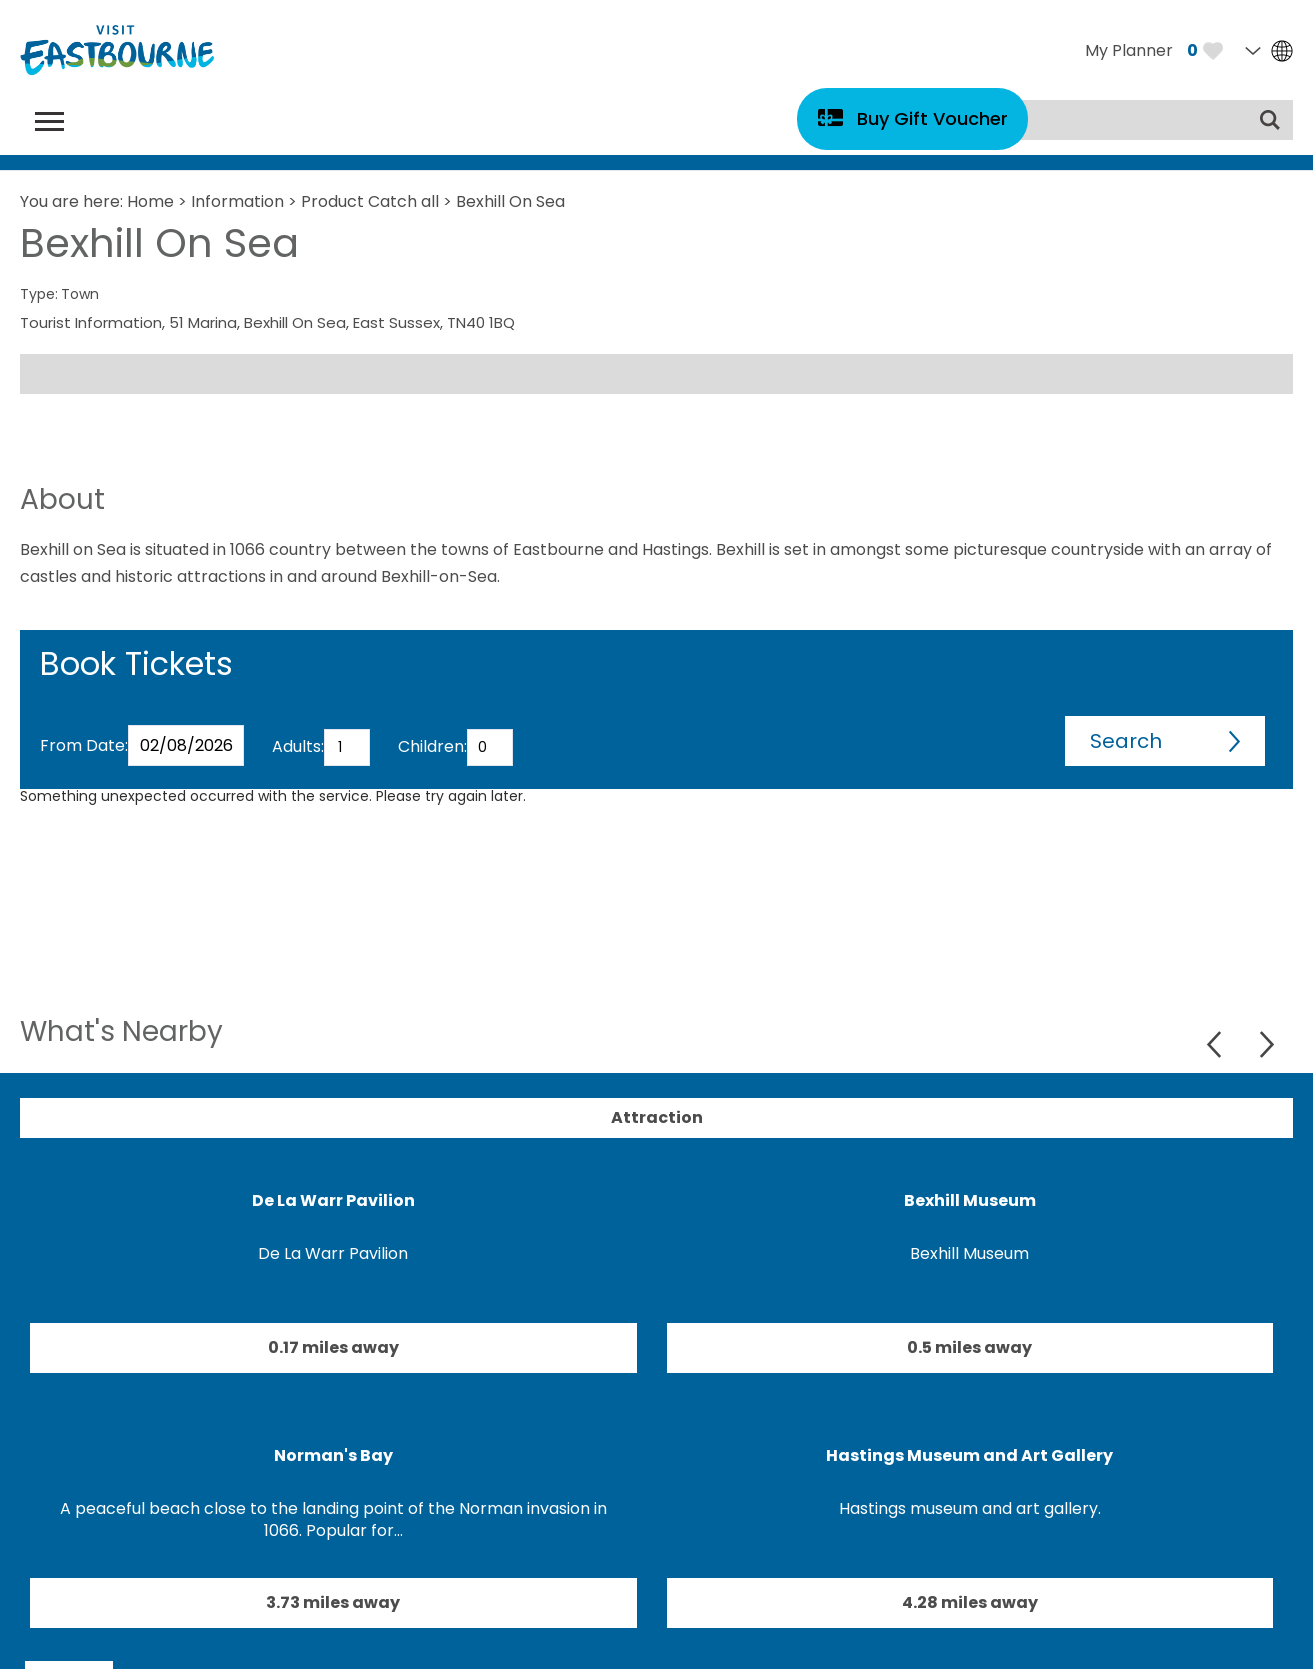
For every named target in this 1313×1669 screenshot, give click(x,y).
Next (1266, 1044)
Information (237, 201)
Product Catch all (370, 201)
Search (1126, 741)
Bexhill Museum (970, 1200)
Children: (432, 746)
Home (150, 201)
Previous (1216, 1044)
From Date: (84, 745)
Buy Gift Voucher (932, 118)
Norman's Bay (333, 1455)
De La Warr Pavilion (333, 1200)
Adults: (298, 746)
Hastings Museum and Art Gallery (969, 1455)
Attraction (657, 1117)
